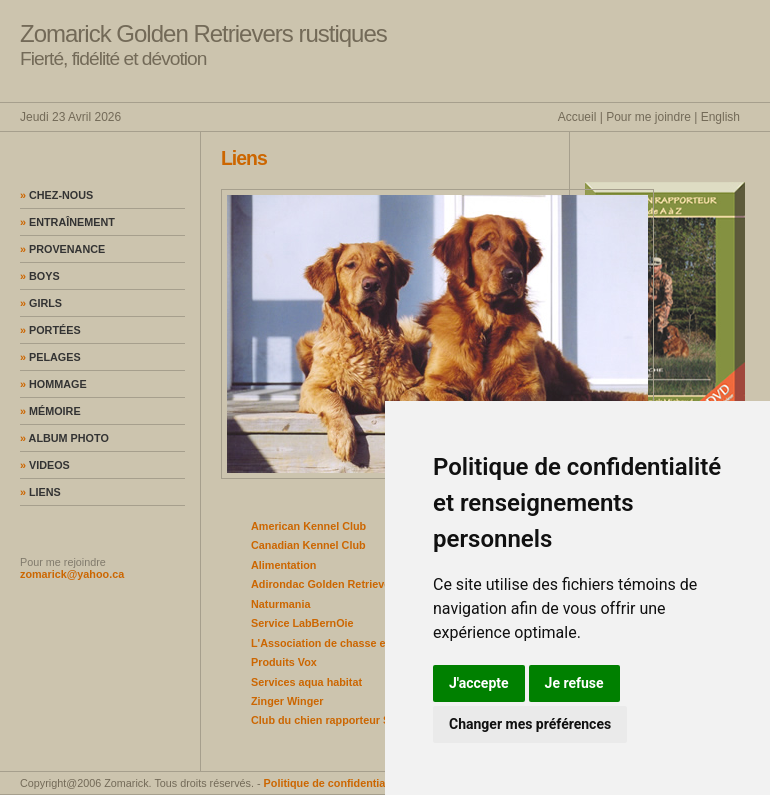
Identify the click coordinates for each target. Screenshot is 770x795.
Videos (45, 465)
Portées (50, 330)
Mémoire (50, 411)
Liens (40, 492)
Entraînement (67, 222)
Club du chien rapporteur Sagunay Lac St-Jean (371, 720)
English (720, 117)
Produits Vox (284, 662)
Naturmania (280, 604)
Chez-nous (56, 195)
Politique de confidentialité (332, 783)
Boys (40, 276)
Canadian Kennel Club (308, 545)
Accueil (577, 117)
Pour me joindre (648, 117)
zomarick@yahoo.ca (72, 574)
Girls (41, 303)
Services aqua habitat (306, 682)
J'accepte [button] (479, 683)
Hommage (53, 384)
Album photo (64, 438)
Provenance (62, 249)
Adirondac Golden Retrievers (325, 584)
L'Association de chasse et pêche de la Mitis (365, 643)
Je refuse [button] (574, 683)
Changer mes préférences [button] (530, 724)
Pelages (50, 357)
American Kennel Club (308, 526)
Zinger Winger (287, 701)
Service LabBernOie (302, 623)
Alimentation (283, 565)
